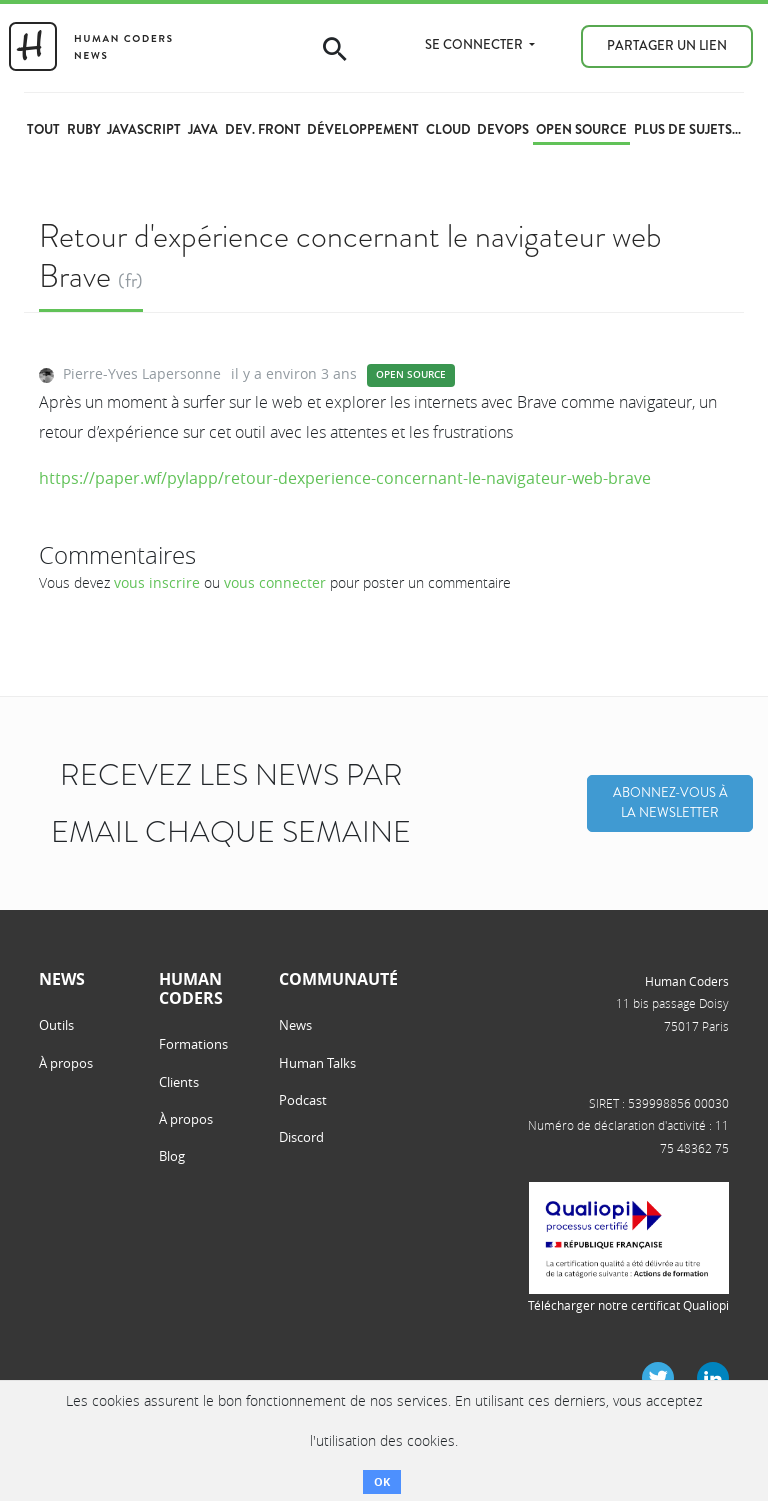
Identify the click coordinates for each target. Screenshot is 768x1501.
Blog (172, 1156)
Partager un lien (667, 46)
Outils (56, 1025)
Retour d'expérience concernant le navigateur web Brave (350, 255)
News (295, 1025)
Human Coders (687, 981)
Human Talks (317, 1063)
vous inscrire (157, 582)
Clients (179, 1082)
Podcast (303, 1100)
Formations (193, 1044)
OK (382, 1481)
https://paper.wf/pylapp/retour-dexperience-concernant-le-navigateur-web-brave (345, 478)
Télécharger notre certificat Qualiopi (628, 1305)
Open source (411, 374)
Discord (301, 1137)
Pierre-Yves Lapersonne (142, 373)
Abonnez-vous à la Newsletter (670, 803)
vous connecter (275, 582)
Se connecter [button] (475, 45)
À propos (66, 1063)
